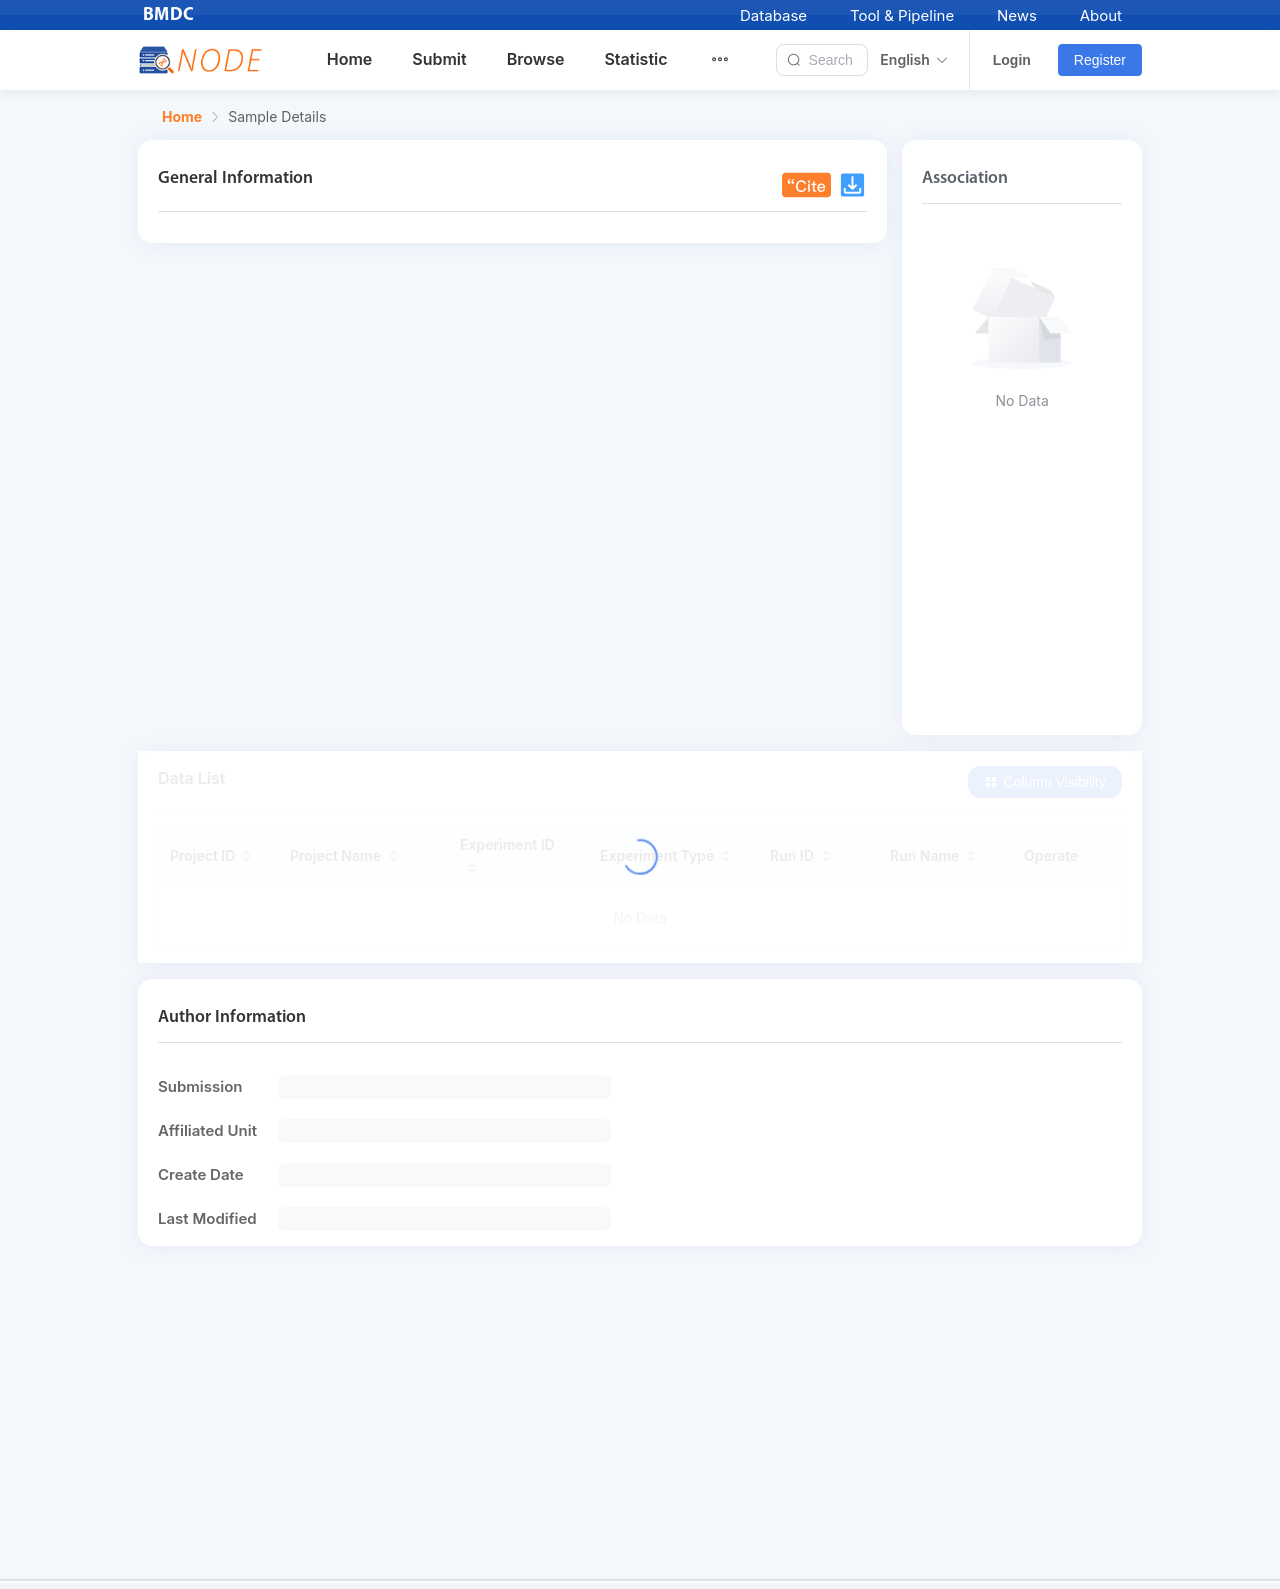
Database (773, 15)
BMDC (169, 15)
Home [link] (182, 117)
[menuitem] (732, 60)
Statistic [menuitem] (635, 59)
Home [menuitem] (350, 59)
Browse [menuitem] (536, 59)
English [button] (914, 60)
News (1017, 15)
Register (1100, 60)
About (1101, 15)
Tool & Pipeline (902, 15)
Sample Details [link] (277, 117)
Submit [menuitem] (439, 59)
